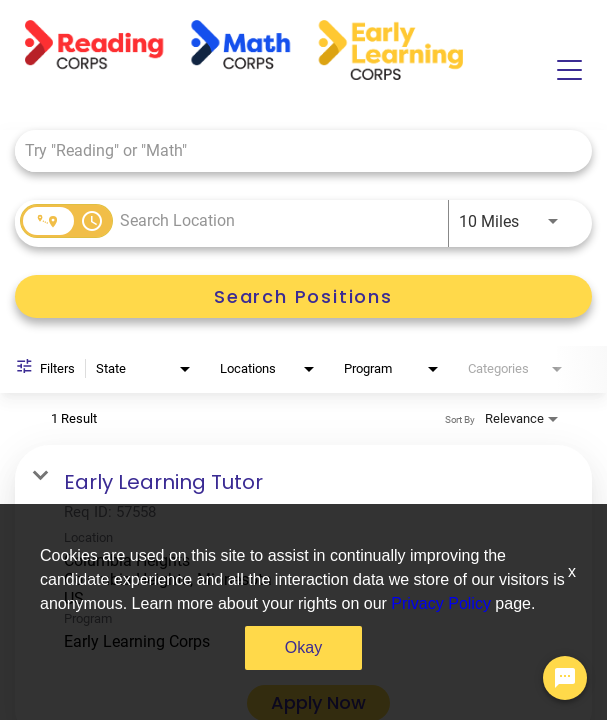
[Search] (303, 296)
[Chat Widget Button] (565, 678)
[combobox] (293, 150)
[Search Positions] (303, 296)
